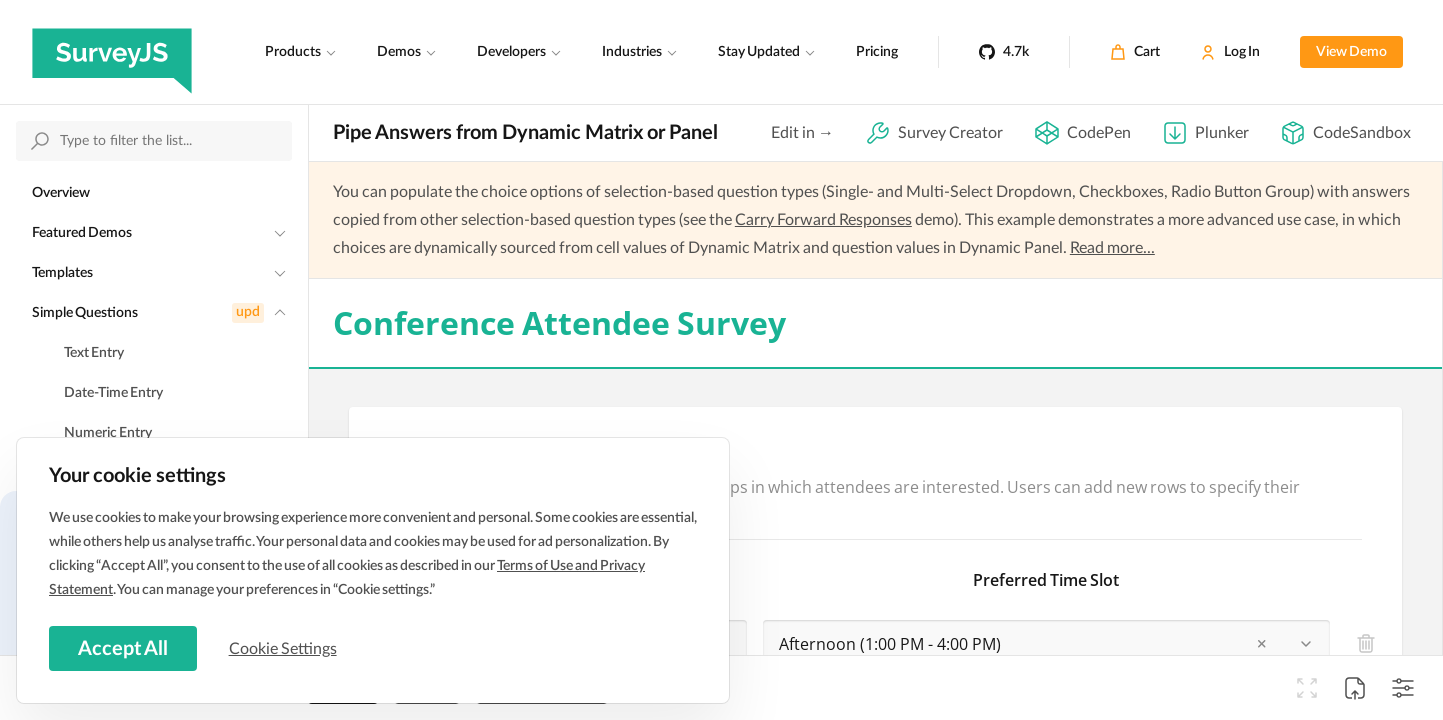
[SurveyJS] (112, 52)
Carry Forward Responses (823, 220)
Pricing (877, 52)
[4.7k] (1004, 52)
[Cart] (1135, 52)
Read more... (1112, 248)
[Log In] (1230, 52)
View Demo (1351, 52)
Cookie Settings (289, 647)
